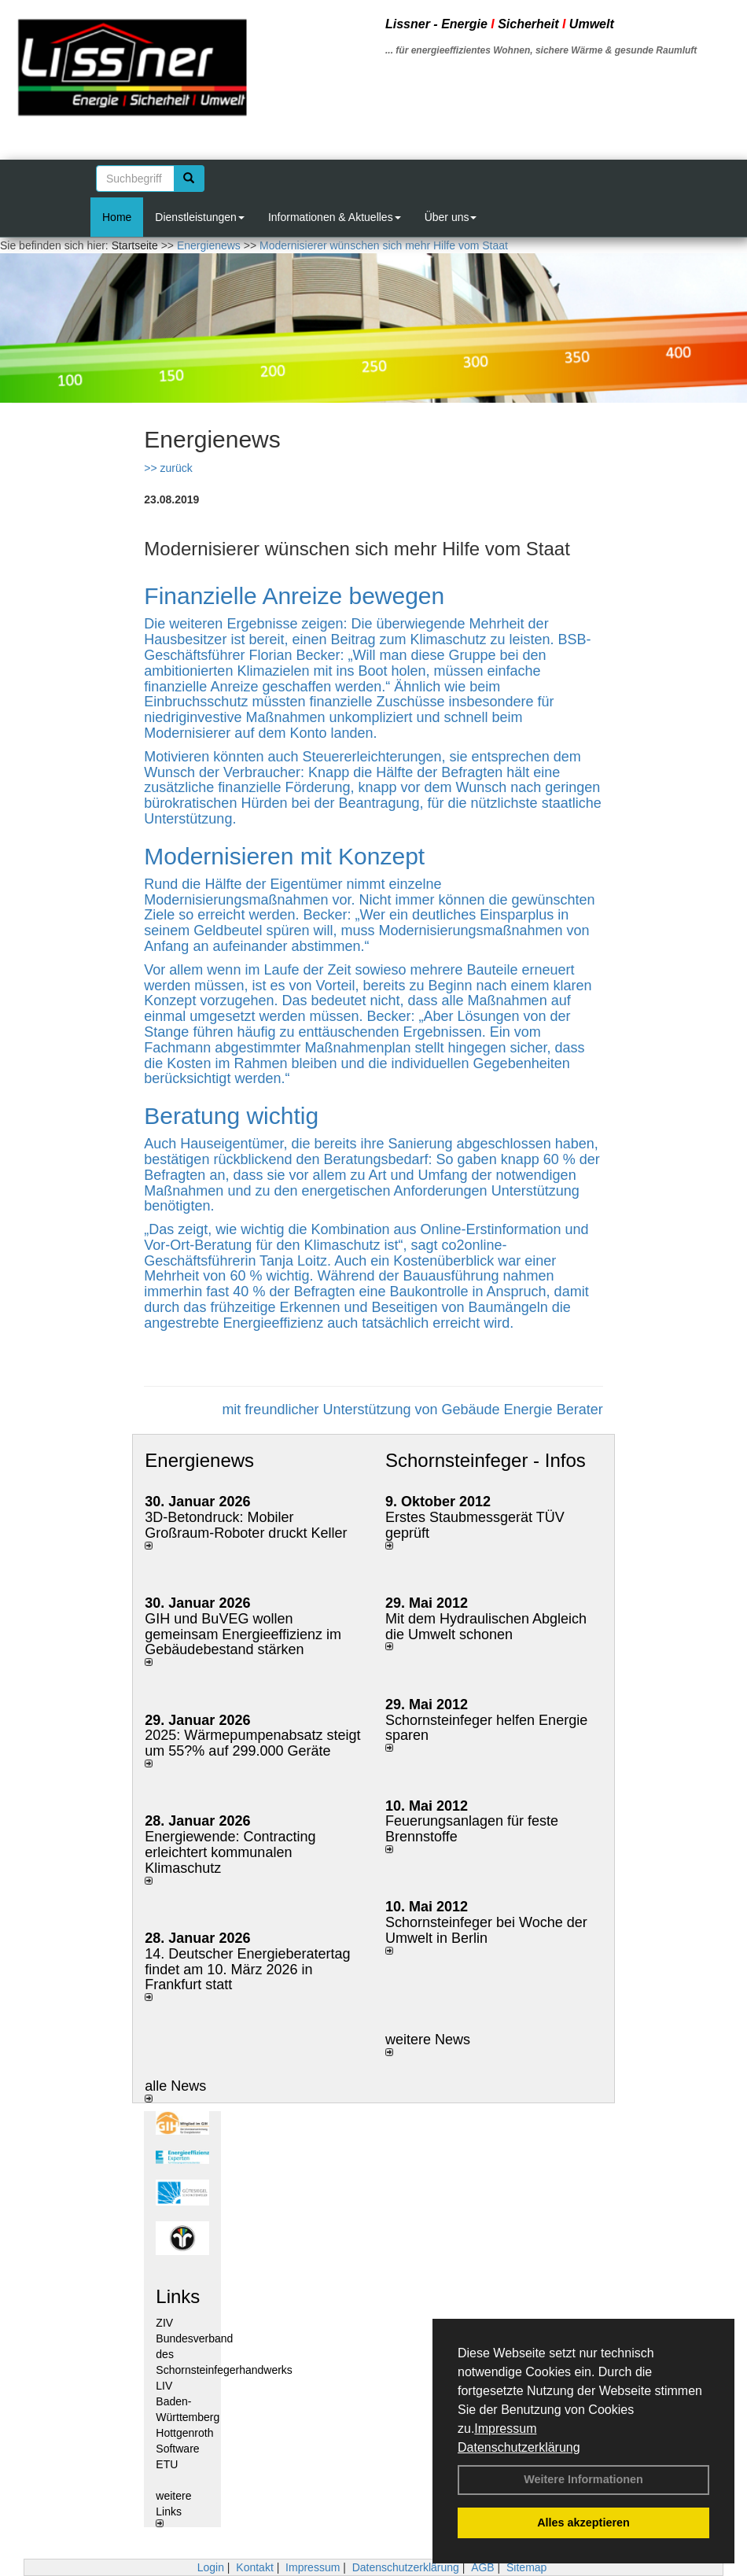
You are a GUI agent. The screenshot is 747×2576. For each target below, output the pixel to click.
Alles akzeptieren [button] (583, 2522)
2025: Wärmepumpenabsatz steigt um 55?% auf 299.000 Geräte (252, 1743)
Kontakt (254, 2567)
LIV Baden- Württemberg (187, 2401)
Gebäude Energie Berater (522, 1409)
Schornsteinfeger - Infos (485, 1460)
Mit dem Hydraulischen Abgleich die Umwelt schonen (486, 1626)
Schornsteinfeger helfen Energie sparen (486, 1728)
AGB (483, 2567)
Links (178, 2296)
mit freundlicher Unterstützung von (331, 1409)
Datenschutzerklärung (519, 2447)
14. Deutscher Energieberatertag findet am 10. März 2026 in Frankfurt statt (247, 1969)
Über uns (451, 217)
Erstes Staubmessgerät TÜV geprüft (475, 1525)
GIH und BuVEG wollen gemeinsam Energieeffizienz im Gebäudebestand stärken (243, 1634)
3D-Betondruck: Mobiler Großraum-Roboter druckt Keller (246, 1525)
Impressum (505, 2428)
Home (116, 217)
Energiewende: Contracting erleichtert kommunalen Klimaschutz (230, 1852)
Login (210, 2567)
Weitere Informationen (583, 2479)
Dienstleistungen (200, 217)
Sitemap (526, 2567)
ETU (167, 2464)
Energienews (199, 1460)
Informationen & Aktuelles (334, 217)
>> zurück (168, 468)
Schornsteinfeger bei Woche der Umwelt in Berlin (486, 1930)
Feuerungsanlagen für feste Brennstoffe (471, 1828)
